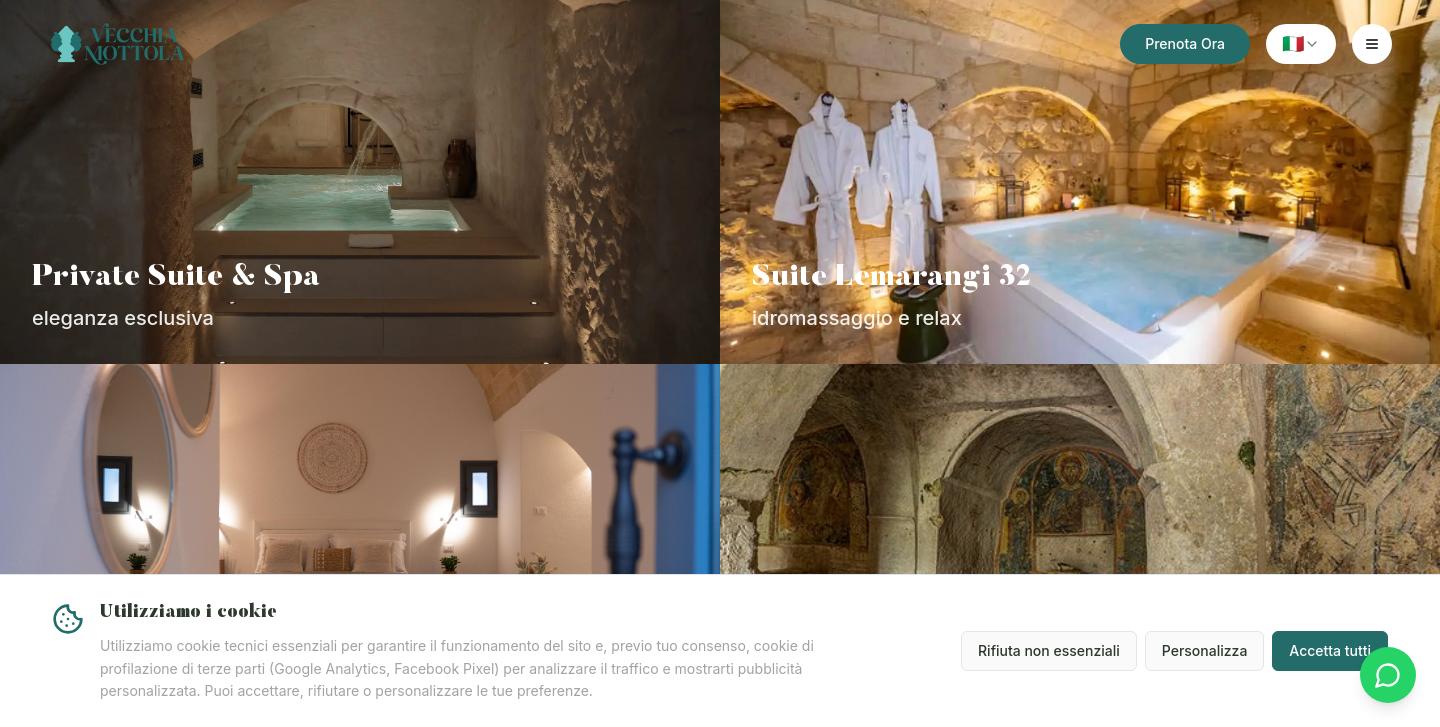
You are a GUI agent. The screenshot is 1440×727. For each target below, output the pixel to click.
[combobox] (1301, 44)
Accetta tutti (1330, 650)
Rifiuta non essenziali (1049, 650)
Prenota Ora (1185, 43)
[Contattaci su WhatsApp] (1388, 675)
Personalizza (1205, 650)
